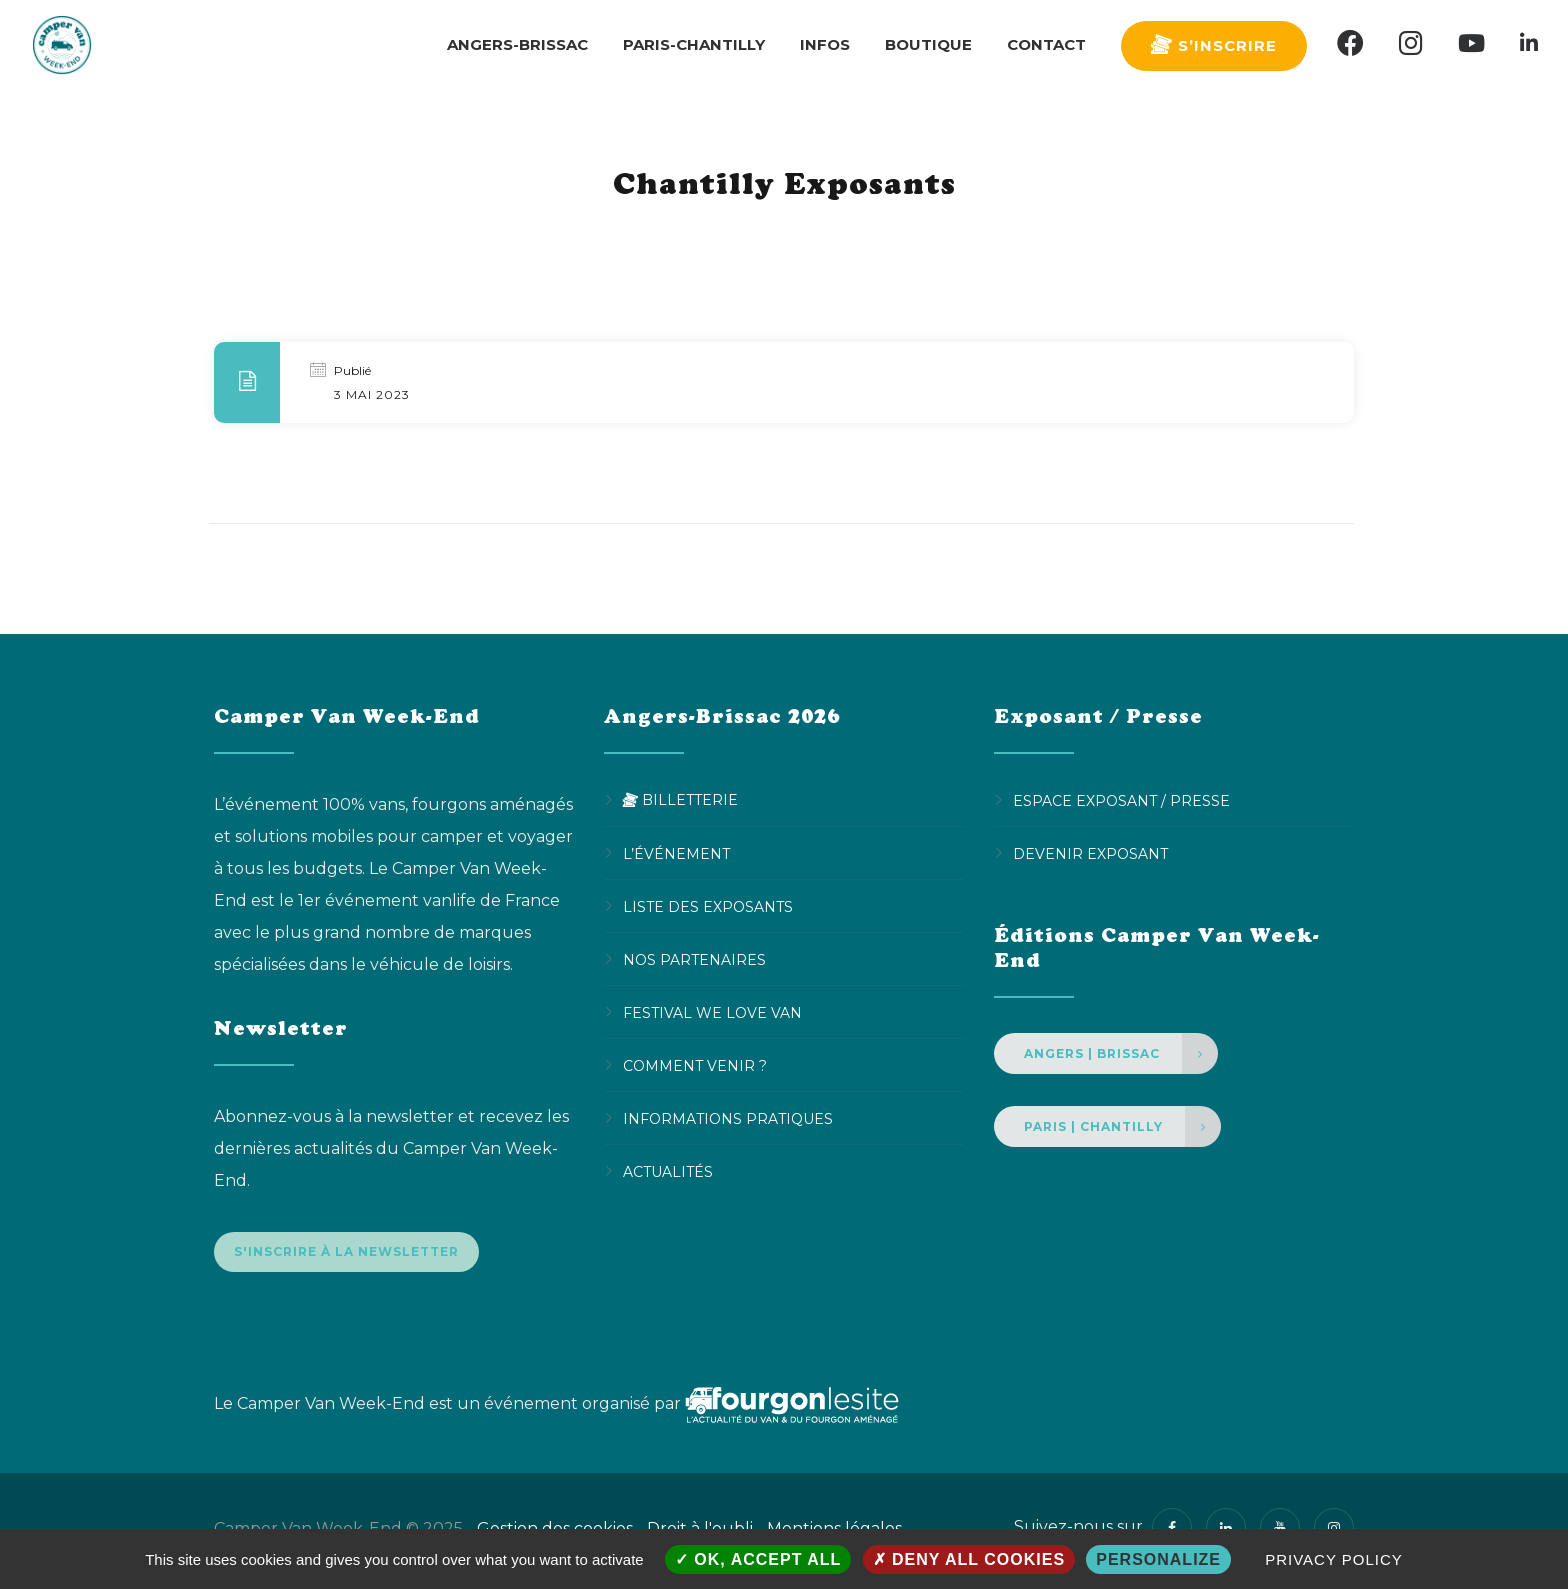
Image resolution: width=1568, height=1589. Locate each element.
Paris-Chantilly (694, 44)
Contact (1046, 44)
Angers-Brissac (517, 44)
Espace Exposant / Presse (1121, 800)
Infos (825, 44)
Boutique (928, 44)
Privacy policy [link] (1334, 1559)
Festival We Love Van (712, 1012)
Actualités (668, 1171)
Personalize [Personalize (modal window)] (1158, 1559)
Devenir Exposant (1090, 853)
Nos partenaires (694, 959)
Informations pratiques (728, 1118)
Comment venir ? (695, 1065)
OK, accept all (758, 1559)
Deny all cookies (969, 1559)
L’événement (676, 853)
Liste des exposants (708, 906)
